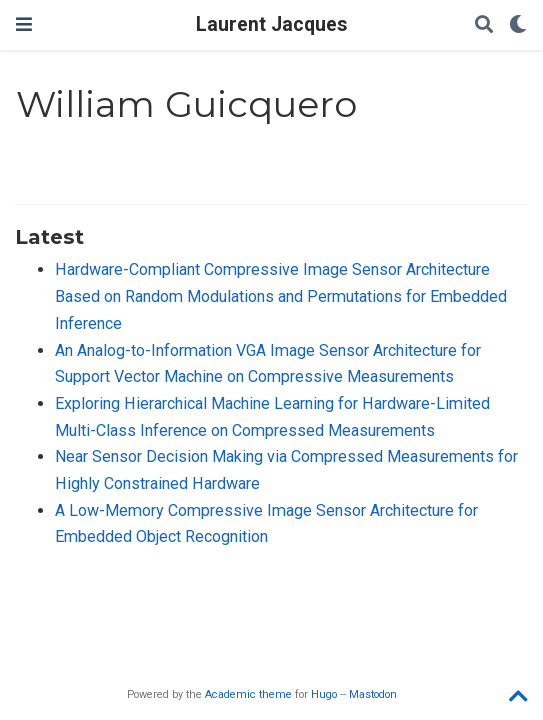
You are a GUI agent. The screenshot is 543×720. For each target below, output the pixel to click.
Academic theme (248, 694)
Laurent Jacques (271, 24)
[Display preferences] (518, 25)
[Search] (484, 25)
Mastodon (373, 694)
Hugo (324, 694)
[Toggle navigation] (24, 24)
